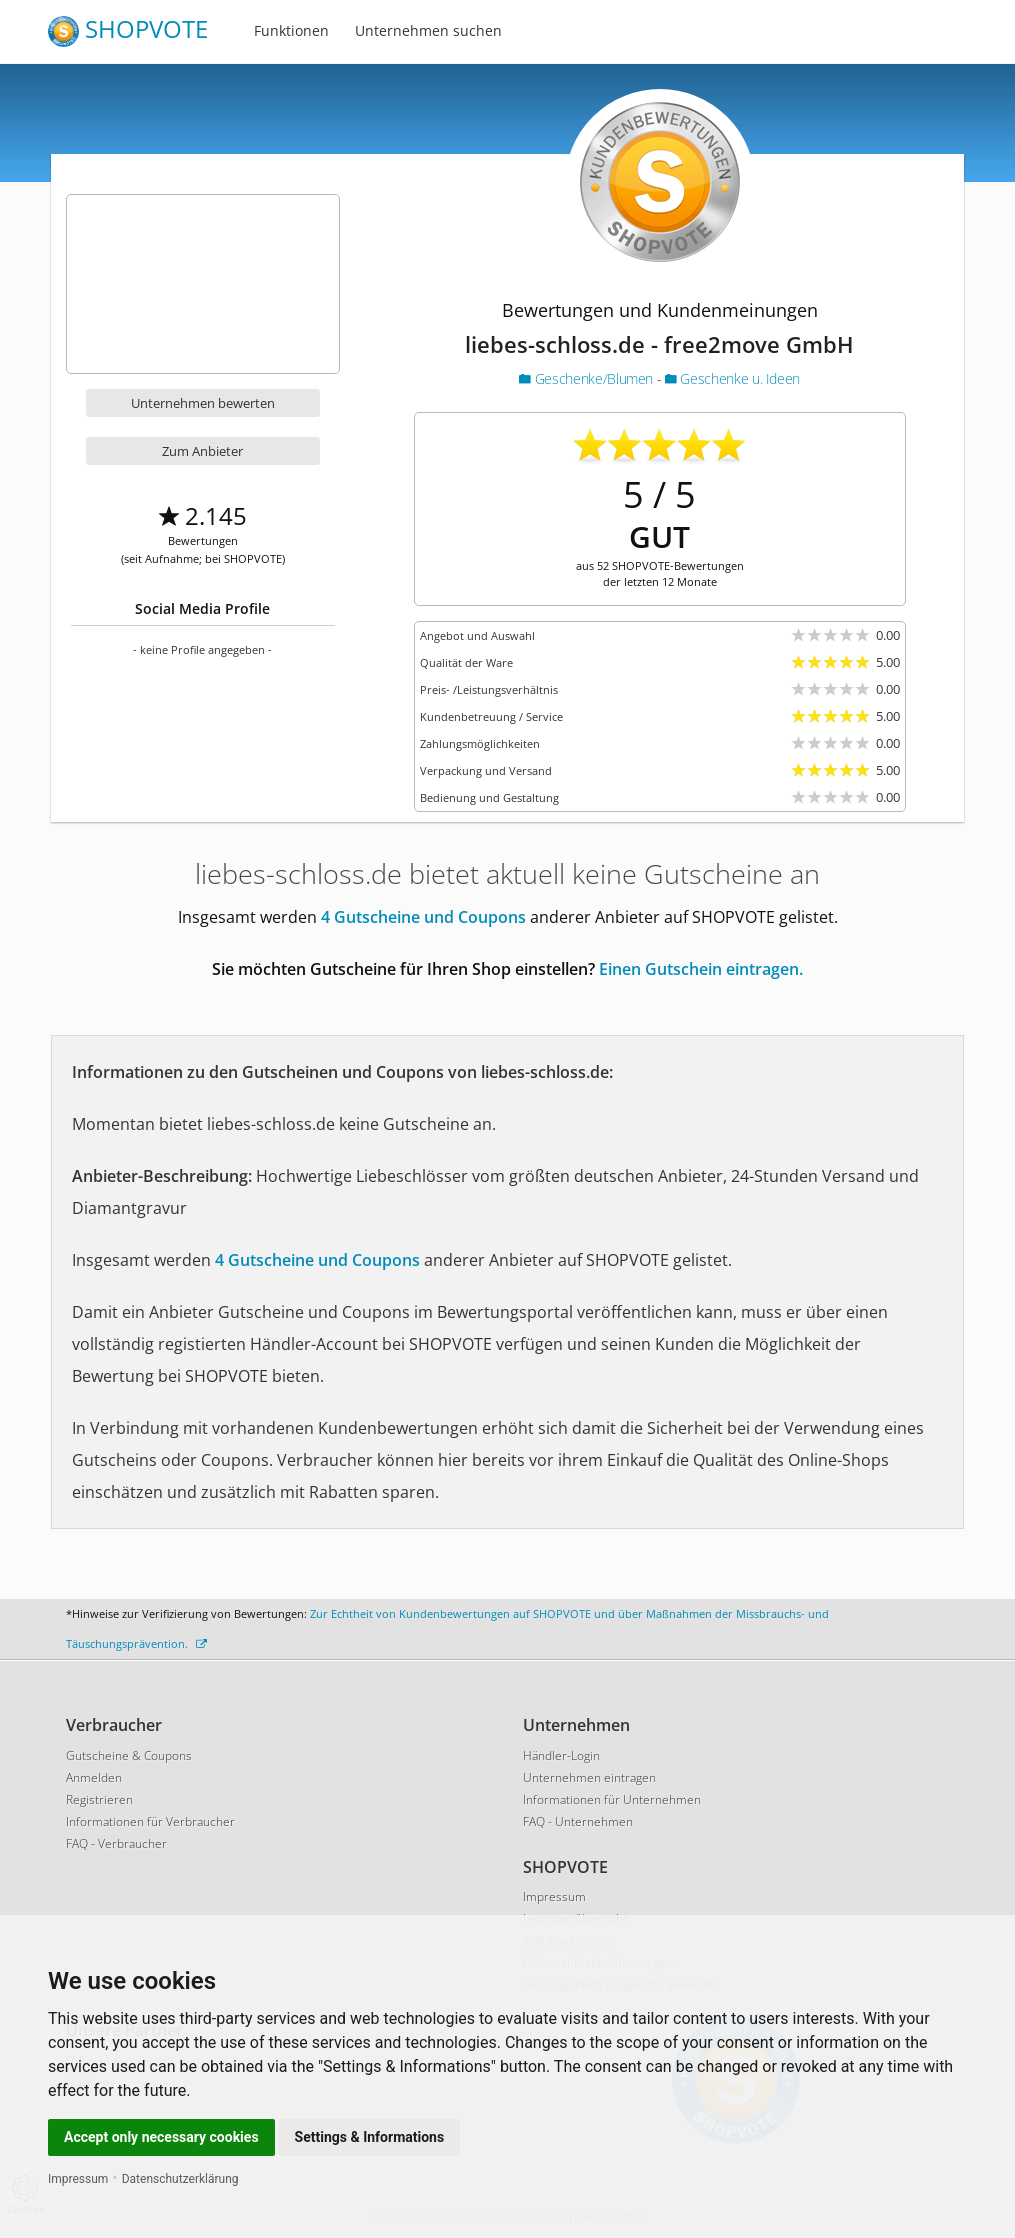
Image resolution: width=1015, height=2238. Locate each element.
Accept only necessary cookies (161, 2137)
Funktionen (291, 30)
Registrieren (99, 1799)
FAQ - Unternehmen (578, 1821)
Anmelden (94, 1777)
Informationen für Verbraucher (150, 1821)
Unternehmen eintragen (589, 1777)
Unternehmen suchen (428, 30)
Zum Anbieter (202, 451)
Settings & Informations (370, 2137)
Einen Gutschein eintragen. (701, 969)
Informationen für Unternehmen (612, 1799)
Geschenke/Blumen (587, 378)
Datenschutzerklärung (180, 2179)
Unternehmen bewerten (203, 403)
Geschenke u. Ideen (732, 378)
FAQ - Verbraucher (116, 1843)
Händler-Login (561, 1755)
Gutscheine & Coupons (129, 1755)
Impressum (78, 2179)
